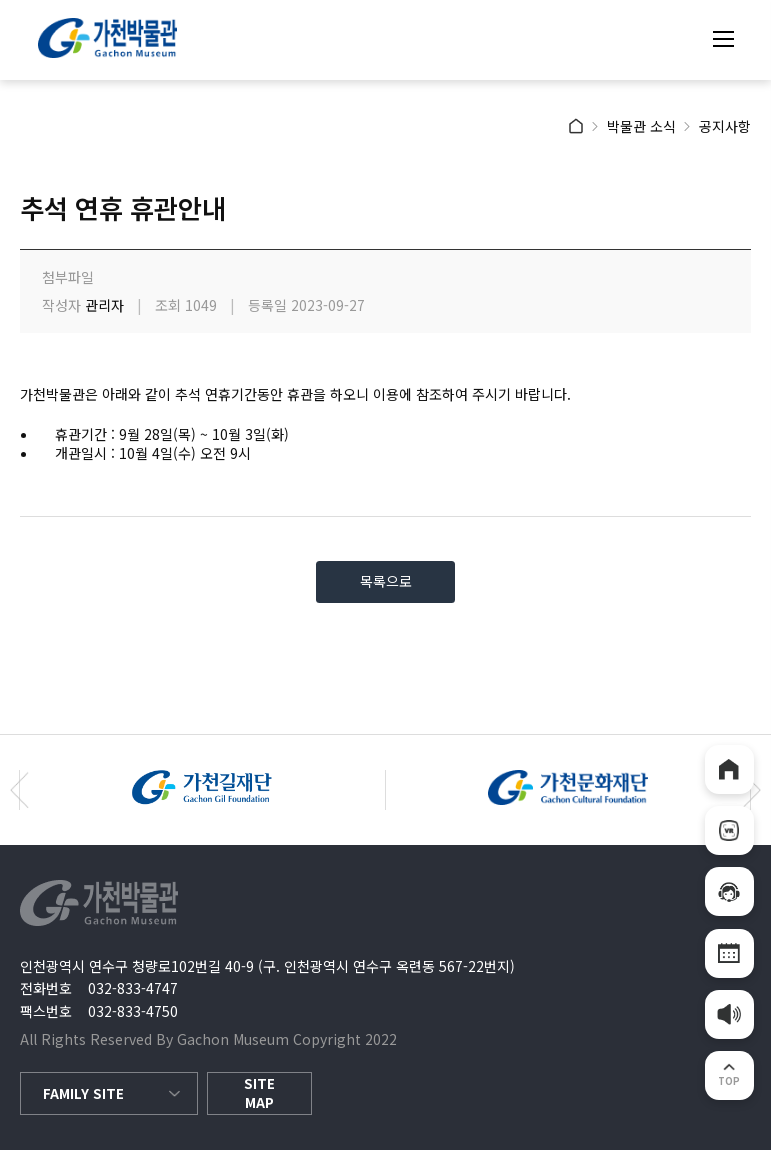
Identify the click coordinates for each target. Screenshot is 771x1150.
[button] (19, 790)
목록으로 (386, 581)
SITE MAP (259, 1093)
